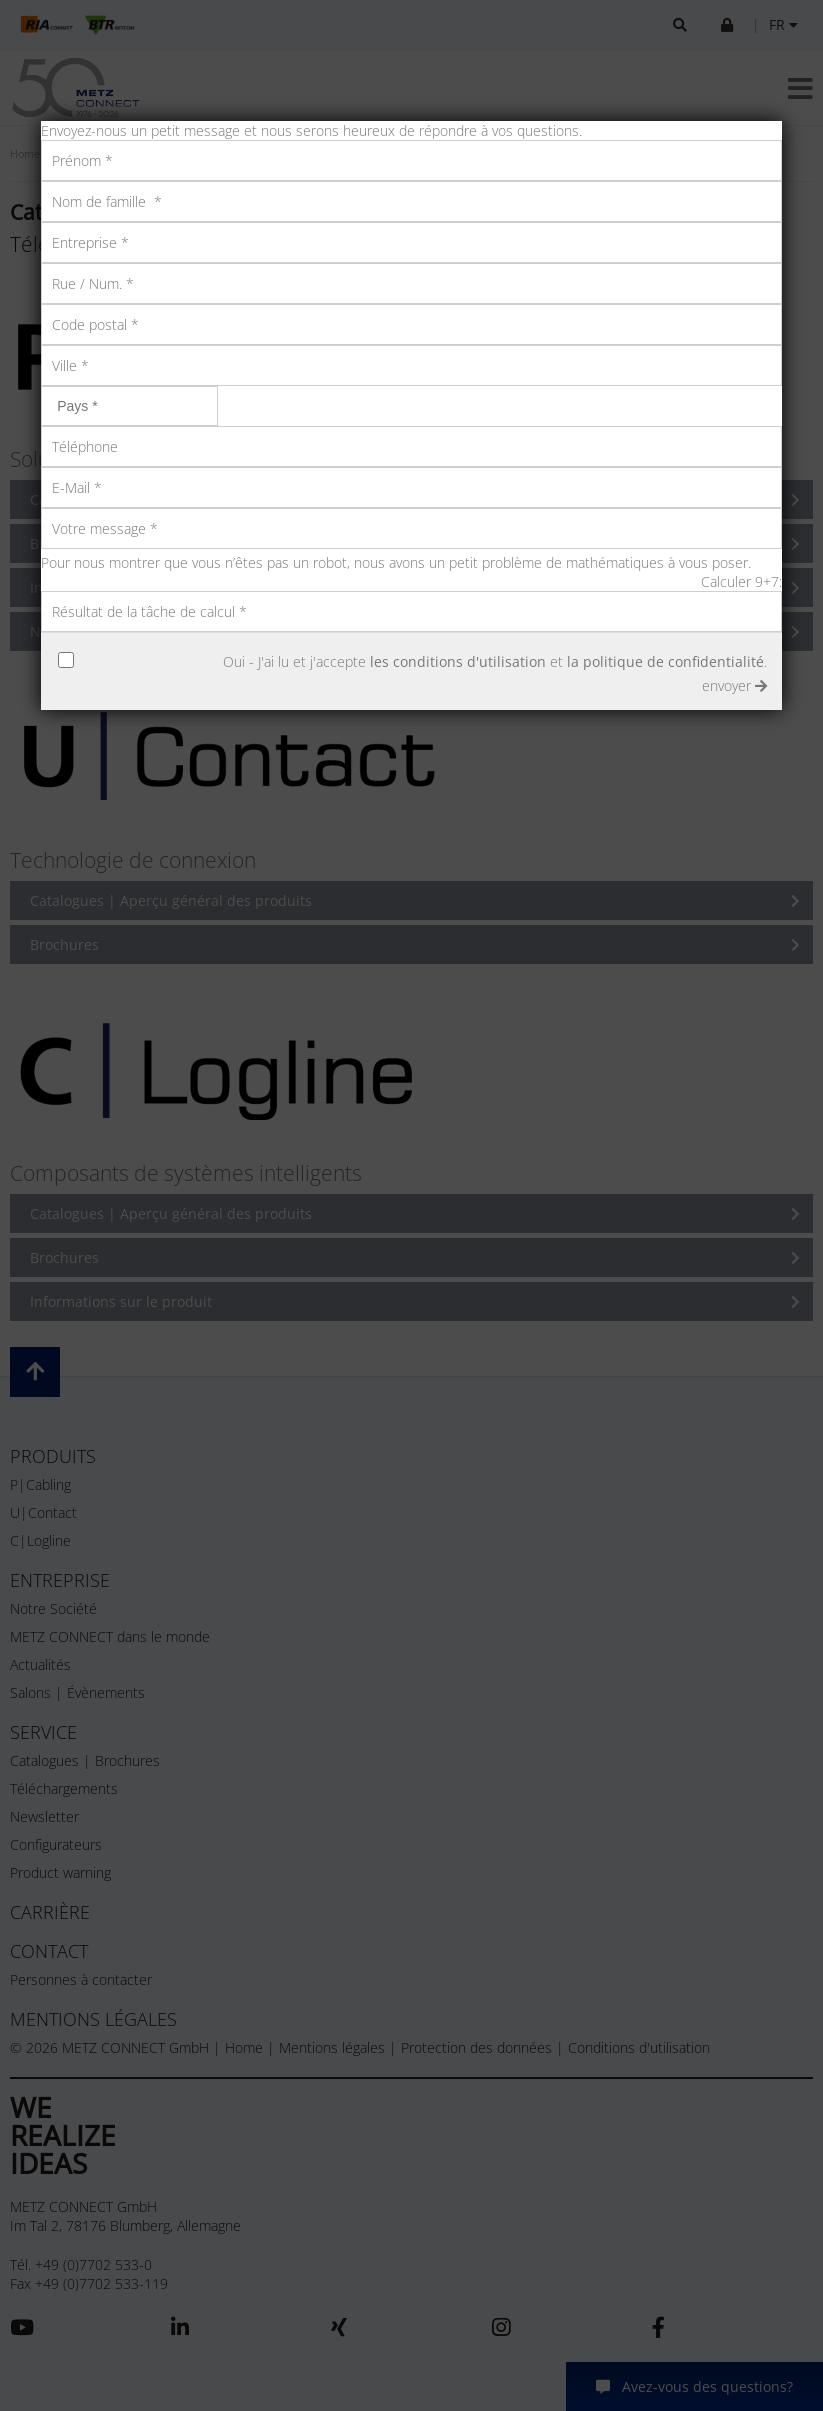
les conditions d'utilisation (458, 661)
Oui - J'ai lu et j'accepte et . (495, 661)
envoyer (734, 685)
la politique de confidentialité (665, 661)
